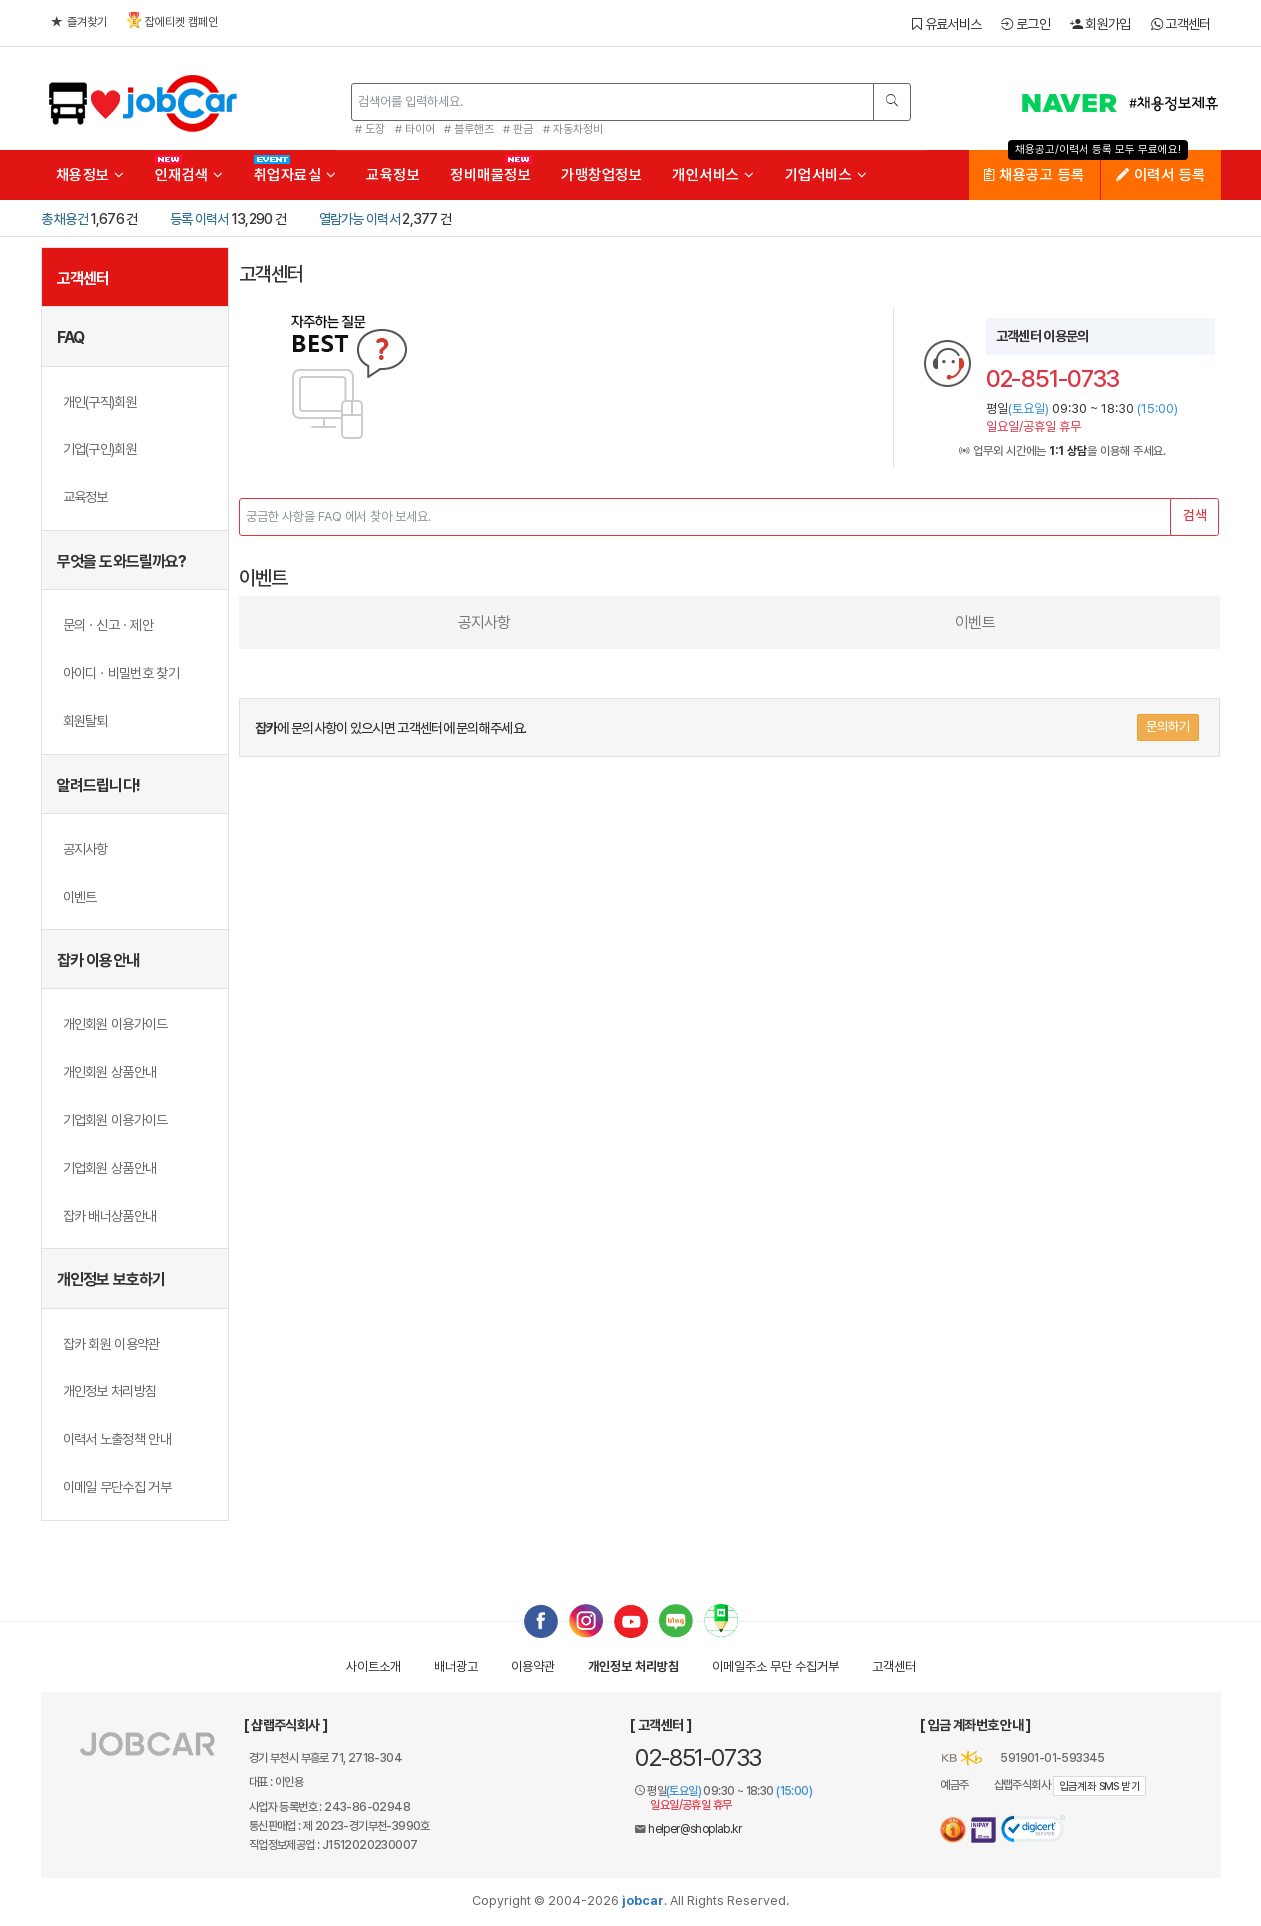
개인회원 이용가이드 (115, 1024)
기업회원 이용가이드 (115, 1120)
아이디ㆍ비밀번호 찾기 (121, 673)
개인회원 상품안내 (110, 1072)
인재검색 (189, 175)
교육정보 (393, 175)
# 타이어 (415, 129)
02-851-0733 (698, 1757)
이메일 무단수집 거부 (117, 1487)
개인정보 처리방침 (110, 1391)
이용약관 (533, 1666)
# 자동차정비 (573, 129)
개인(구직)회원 (100, 402)
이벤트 (80, 897)
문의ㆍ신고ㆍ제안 (108, 625)
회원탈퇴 (85, 721)
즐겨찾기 (79, 22)
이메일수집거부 (775, 1666)
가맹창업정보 (601, 175)
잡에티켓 (172, 20)
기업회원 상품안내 (110, 1168)
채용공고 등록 (1034, 175)
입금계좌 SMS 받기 (1099, 1786)
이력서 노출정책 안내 (117, 1439)
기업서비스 (826, 175)
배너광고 (456, 1666)
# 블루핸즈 (469, 129)
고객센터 (1181, 24)
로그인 (1025, 24)
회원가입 (1100, 24)
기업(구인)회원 (100, 449)
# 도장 (370, 129)
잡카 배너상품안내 (110, 1216)
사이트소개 (373, 1666)
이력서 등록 (1161, 175)
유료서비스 (946, 24)
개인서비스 (713, 175)
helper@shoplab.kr (694, 1829)
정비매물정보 (490, 175)
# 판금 (518, 129)
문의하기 (1168, 726)
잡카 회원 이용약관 (111, 1344)
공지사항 (85, 849)
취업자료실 (295, 175)
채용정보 (90, 175)
